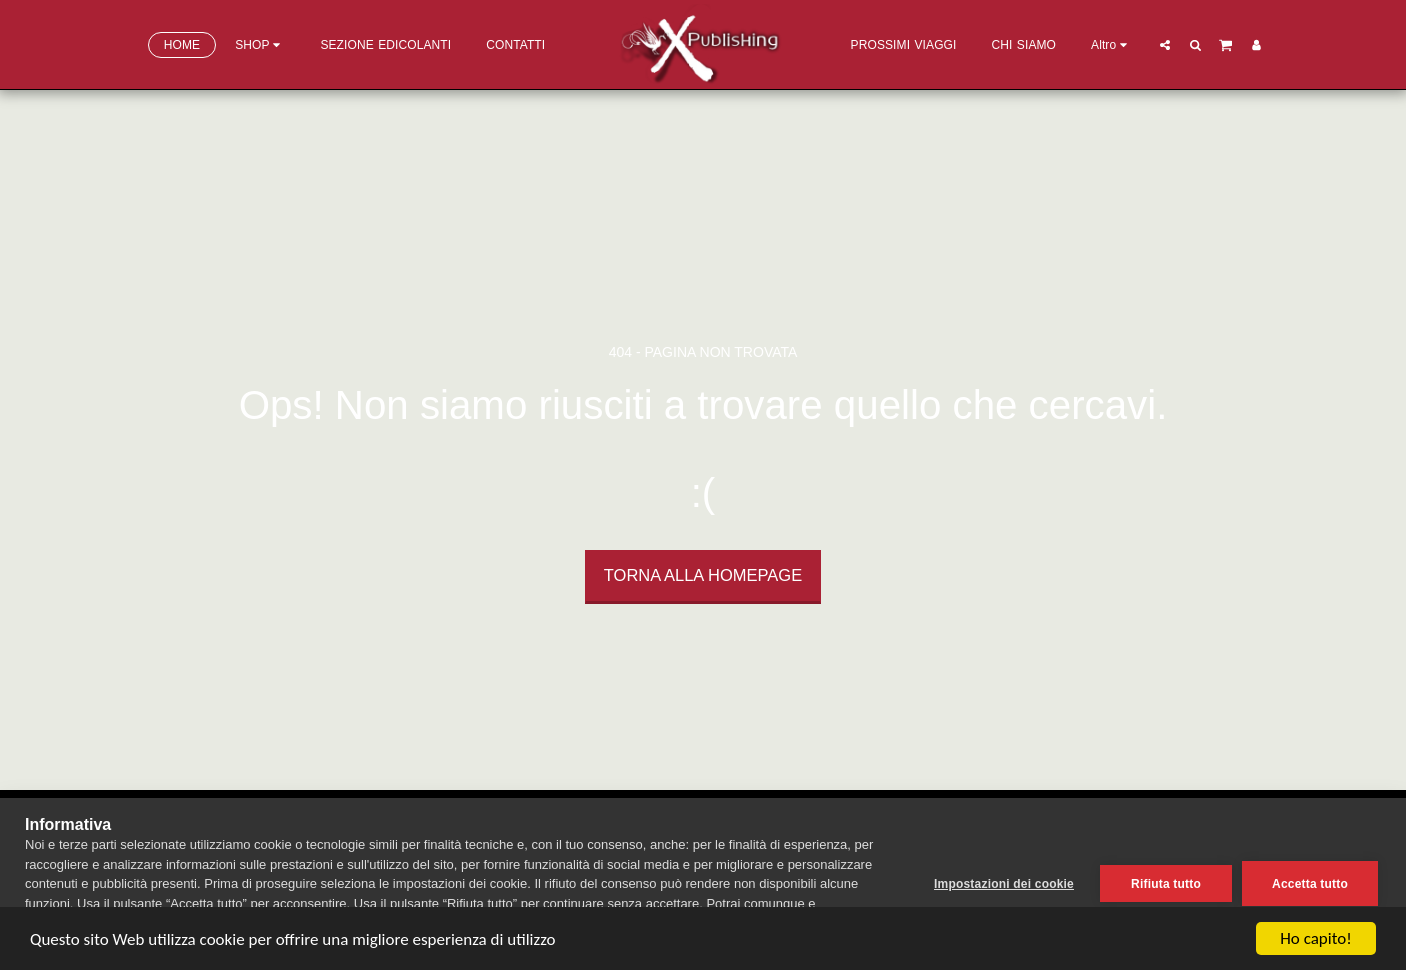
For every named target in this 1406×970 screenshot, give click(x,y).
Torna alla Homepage (703, 575)
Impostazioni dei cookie (1004, 884)
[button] (1165, 44)
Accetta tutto (1310, 884)
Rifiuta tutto (1166, 884)
